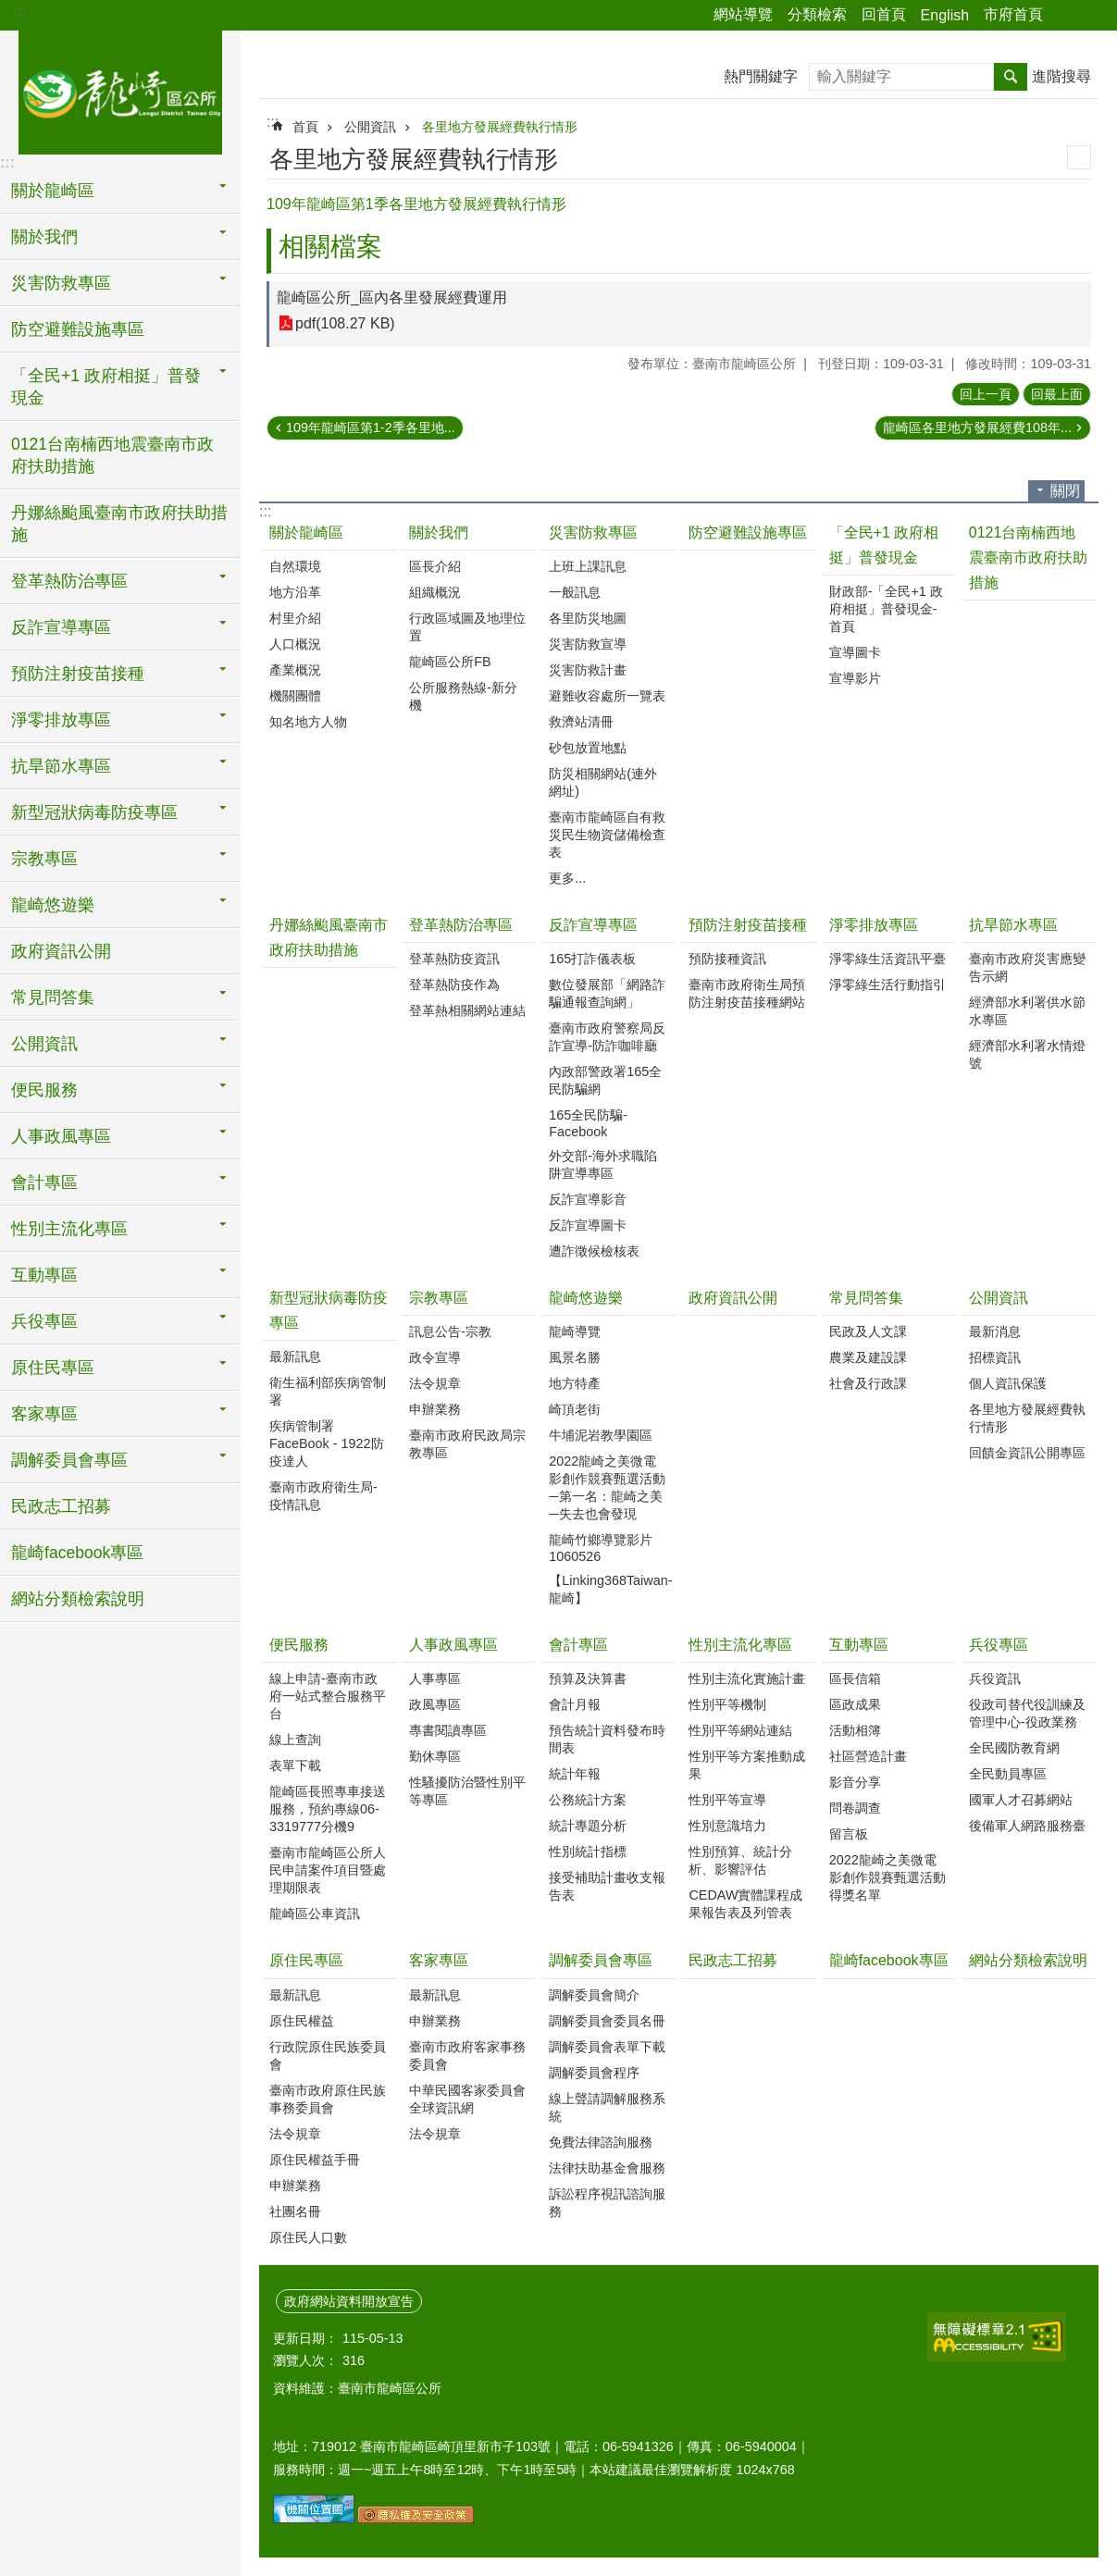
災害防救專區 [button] (61, 283)
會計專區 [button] (44, 1182)
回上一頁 (986, 394)
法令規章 (435, 1383)
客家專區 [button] (44, 1414)
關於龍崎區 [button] (52, 190)
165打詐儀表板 (592, 958)
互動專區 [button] (44, 1275)
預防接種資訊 (727, 958)
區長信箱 (855, 1678)
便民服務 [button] (44, 1090)
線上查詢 (295, 1739)
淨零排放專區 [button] (61, 720)
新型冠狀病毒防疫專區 (328, 1310)
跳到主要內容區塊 (9, 9)
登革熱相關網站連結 (467, 1010)
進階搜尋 (1061, 76)
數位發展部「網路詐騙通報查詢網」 (607, 993)
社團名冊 (295, 2211)
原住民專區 (306, 1960)
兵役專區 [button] (44, 1321)
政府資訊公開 (61, 951)
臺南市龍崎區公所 (120, 90)
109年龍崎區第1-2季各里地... (370, 427)
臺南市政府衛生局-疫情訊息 (323, 1496)
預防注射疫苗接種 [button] (77, 673)
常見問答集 (866, 1298)
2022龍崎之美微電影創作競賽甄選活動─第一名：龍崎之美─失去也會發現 (607, 1487)
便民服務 (299, 1645)
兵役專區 (998, 1645)
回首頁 (884, 14)
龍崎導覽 (575, 1331)
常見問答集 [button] (52, 997)
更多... (567, 878)
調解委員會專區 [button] (69, 1460)
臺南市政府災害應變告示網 (1027, 967)
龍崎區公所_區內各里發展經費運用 (392, 297)
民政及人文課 (868, 1331)
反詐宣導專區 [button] (61, 627)
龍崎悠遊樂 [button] (52, 905)
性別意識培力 (727, 1825)
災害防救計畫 (588, 670)
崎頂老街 (575, 1409)
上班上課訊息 (588, 566)
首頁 (305, 126)
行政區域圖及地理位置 (467, 627)
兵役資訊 (995, 1678)
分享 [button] (1066, 16)
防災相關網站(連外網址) (603, 782)
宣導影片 (855, 678)
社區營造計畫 (868, 1756)
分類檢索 (817, 14)
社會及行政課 (868, 1383)
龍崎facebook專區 (77, 1552)
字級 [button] (1092, 16)
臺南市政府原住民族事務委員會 (327, 2099)
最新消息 (995, 1331)
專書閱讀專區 (448, 1730)
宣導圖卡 (855, 652)
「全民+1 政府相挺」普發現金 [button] (106, 386)
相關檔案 (330, 246)
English (945, 15)
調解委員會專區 (600, 1960)
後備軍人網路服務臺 (1027, 1825)
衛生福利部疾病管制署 (327, 1391)
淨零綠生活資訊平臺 (887, 958)
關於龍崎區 (306, 532)
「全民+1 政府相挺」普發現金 (884, 545)
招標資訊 (995, 1357)
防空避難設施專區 (77, 329)
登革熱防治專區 (461, 925)
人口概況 (295, 644)
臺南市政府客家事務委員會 (467, 2055)
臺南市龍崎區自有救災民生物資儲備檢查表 (607, 835)
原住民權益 (301, 2020)
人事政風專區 (453, 1645)
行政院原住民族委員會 (327, 2055)
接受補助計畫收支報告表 (607, 1886)
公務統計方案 (588, 1799)
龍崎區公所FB (449, 661)
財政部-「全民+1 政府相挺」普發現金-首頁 (886, 609)
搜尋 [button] (1010, 77)
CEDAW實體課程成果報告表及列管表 (745, 1904)
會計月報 (575, 1704)
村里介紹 (295, 618)
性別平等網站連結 (740, 1730)
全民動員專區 (1008, 1773)
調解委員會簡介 (594, 1995)
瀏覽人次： (305, 2360)
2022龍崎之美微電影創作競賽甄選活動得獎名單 (887, 1877)
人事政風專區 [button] (61, 1136)
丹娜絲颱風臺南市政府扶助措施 (119, 523)
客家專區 (438, 1960)
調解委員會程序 (594, 2072)
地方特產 (575, 1383)
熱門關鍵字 (761, 76)
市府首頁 (1013, 14)
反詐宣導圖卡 (588, 1225)
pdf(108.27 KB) (345, 323)
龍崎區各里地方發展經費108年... (977, 427)
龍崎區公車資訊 (314, 1913)
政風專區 (435, 1704)
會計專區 (578, 1645)
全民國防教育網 (1014, 1747)
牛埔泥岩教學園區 (600, 1435)
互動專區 (858, 1645)
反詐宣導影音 (588, 1199)
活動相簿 (855, 1730)
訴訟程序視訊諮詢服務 (607, 2202)
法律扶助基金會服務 (607, 2168)
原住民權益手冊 (314, 2159)
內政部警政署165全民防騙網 (605, 1080)
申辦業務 (435, 1409)
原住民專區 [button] (52, 1367)
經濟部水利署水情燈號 (1027, 1054)
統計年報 (575, 1773)
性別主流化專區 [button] (69, 1229)
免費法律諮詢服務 (600, 2142)
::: (20, 11)
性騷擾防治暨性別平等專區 (467, 1791)
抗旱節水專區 (1013, 925)
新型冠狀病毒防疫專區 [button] (94, 812)
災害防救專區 (593, 532)
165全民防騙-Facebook (588, 1123)
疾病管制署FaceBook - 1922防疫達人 (326, 1443)
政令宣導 (435, 1357)
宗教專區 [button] (44, 858)
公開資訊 (370, 126)
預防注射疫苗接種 (748, 925)
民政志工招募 (61, 1506)
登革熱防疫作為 (454, 984)
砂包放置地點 (588, 747)
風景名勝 (575, 1357)
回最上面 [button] (1057, 394)
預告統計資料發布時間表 (607, 1739)
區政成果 (855, 1704)
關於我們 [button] (44, 237)
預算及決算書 (588, 1678)
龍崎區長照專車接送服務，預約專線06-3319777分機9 (327, 1809)
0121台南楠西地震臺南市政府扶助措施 (112, 455)
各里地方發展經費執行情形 (499, 126)
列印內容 (1079, 157)
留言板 (848, 1834)
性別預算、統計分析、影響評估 (740, 1860)
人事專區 (435, 1678)
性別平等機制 (727, 1704)
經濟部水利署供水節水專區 (1027, 1011)
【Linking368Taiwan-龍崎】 (610, 1589)
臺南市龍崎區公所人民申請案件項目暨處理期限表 (327, 1870)
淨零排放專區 (873, 925)
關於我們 (438, 532)
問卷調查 (855, 1808)
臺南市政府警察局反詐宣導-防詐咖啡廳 (607, 1037)
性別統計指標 (588, 1851)
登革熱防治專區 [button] (69, 581)
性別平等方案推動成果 (747, 1765)
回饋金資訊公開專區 (1027, 1452)
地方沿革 (295, 592)
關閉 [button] (1065, 491)
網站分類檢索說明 (77, 1599)
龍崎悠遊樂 (586, 1298)
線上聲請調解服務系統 (607, 2107)
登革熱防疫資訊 (454, 958)
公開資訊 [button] (44, 1043)
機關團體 (295, 695)
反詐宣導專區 (593, 925)
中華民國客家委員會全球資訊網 (467, 2099)
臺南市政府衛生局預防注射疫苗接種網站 (747, 993)
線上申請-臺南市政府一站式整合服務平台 (327, 1696)
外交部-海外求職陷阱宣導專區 (603, 1164)
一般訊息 (575, 592)
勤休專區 (435, 1756)
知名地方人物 (308, 721)
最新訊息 (295, 1356)
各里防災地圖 (588, 618)
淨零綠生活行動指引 (887, 984)
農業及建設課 (868, 1357)
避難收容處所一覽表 (607, 695)
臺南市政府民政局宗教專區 (467, 1444)
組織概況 (435, 592)
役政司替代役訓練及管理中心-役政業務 (1027, 1713)
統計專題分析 (588, 1825)
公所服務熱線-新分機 (463, 696)
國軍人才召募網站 (1021, 1799)
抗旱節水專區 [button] (61, 766)
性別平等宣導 (727, 1799)
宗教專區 (438, 1298)
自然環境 (295, 566)
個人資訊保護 (1008, 1383)
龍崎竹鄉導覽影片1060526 (600, 1548)
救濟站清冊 (581, 721)
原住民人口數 (308, 2237)
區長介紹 (435, 566)
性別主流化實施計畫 (747, 1678)
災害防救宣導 (588, 644)
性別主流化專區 (740, 1645)
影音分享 (855, 1782)
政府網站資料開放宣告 (349, 2301)
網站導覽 (743, 14)
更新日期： (305, 2338)
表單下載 (295, 1765)
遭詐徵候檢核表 (594, 1251)
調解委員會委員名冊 (607, 2020)
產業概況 (295, 670)
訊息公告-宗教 (450, 1331)
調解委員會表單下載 (607, 2046)
